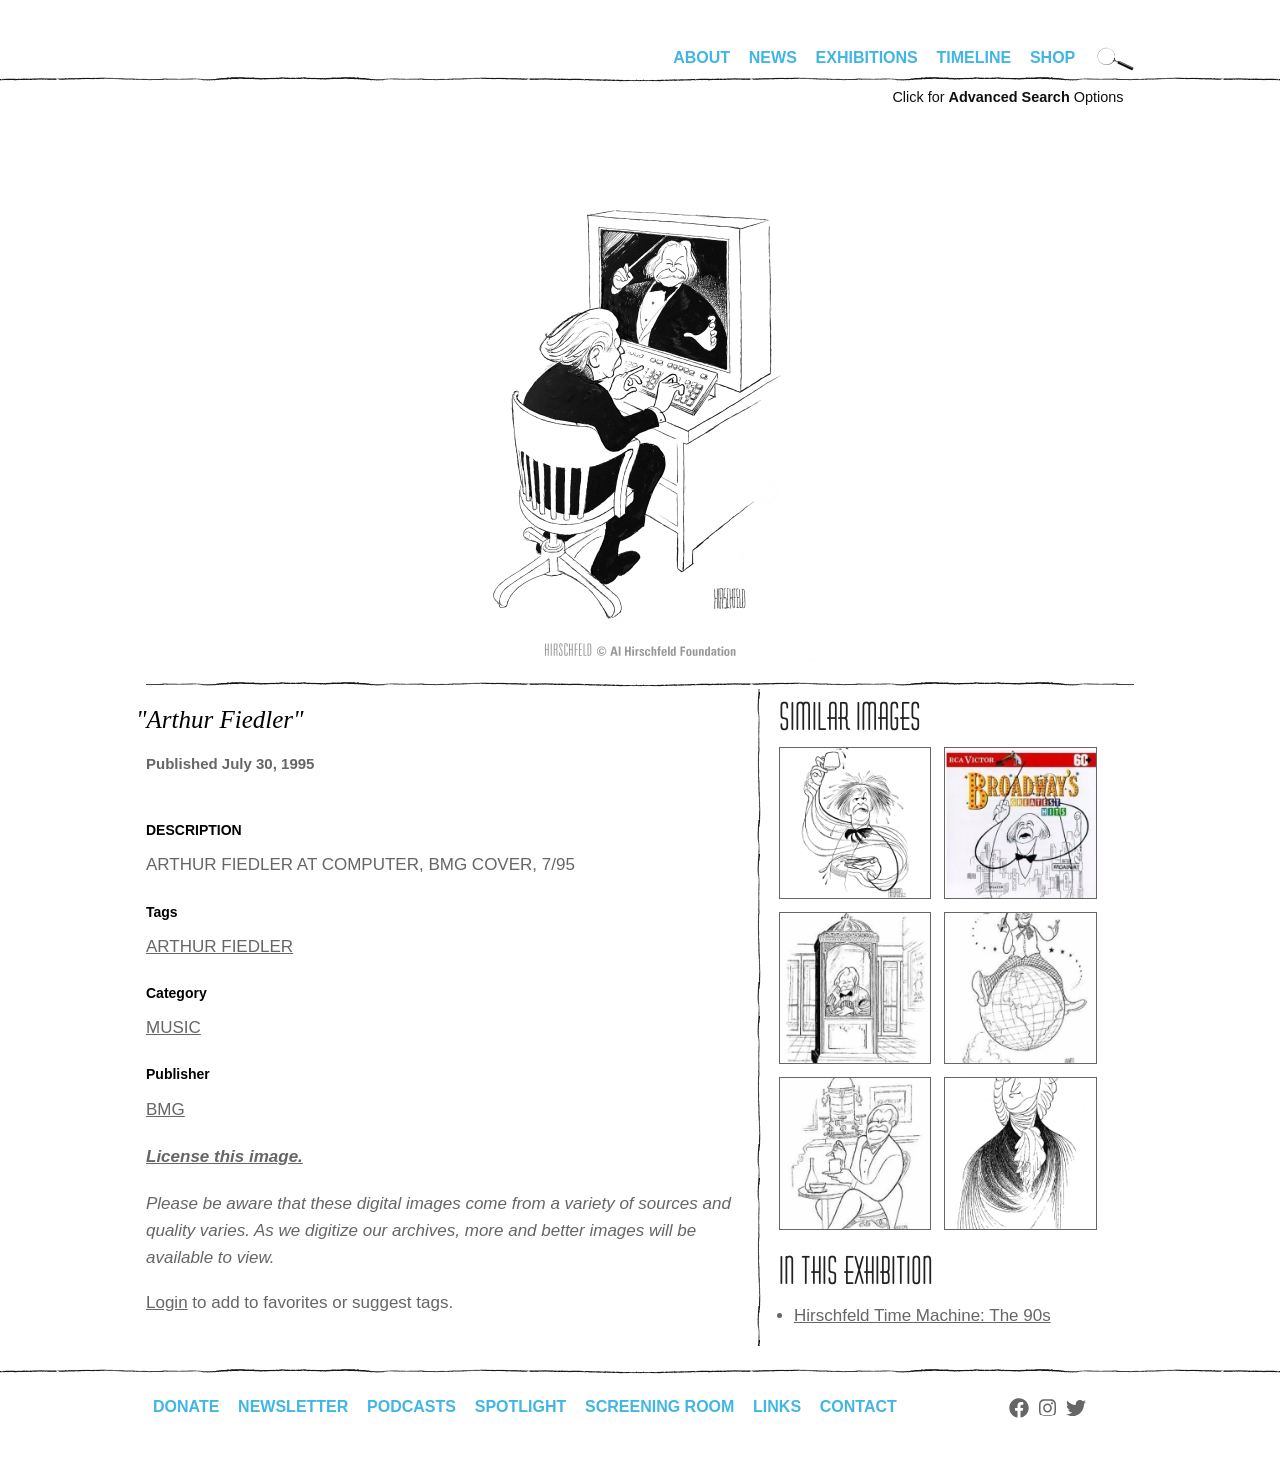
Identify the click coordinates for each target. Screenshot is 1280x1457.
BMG (165, 1109)
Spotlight (521, 1406)
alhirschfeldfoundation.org (206, 66)
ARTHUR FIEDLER (219, 946)
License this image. (224, 1156)
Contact (858, 1406)
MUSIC (173, 1027)
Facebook (1019, 1408)
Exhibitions (867, 57)
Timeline (974, 57)
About (701, 57)
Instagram (1047, 1408)
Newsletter (293, 1406)
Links (777, 1406)
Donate (186, 1406)
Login (167, 1302)
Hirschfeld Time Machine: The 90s (922, 1315)
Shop (1052, 57)
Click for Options (1007, 97)
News (773, 57)
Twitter (1076, 1408)
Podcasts (411, 1406)
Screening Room (659, 1406)
